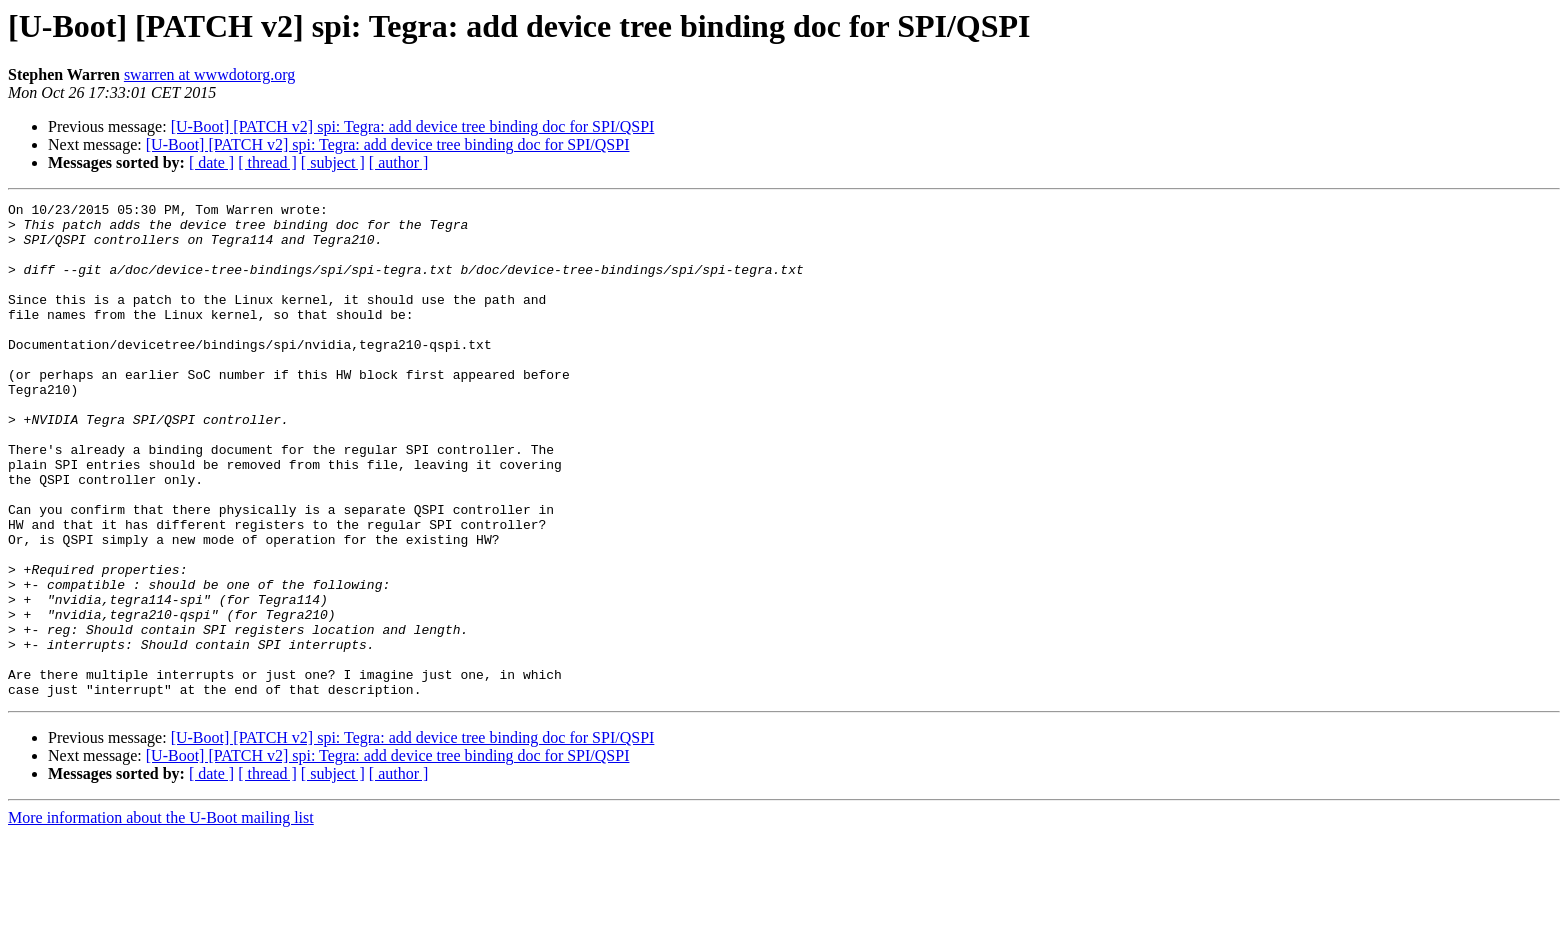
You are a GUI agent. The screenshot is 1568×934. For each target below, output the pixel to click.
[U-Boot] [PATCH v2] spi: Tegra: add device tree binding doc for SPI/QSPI (413, 126)
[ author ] (399, 162)
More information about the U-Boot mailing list (161, 916)
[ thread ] (267, 162)
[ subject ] (333, 162)
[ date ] (211, 162)
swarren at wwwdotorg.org (209, 74)
